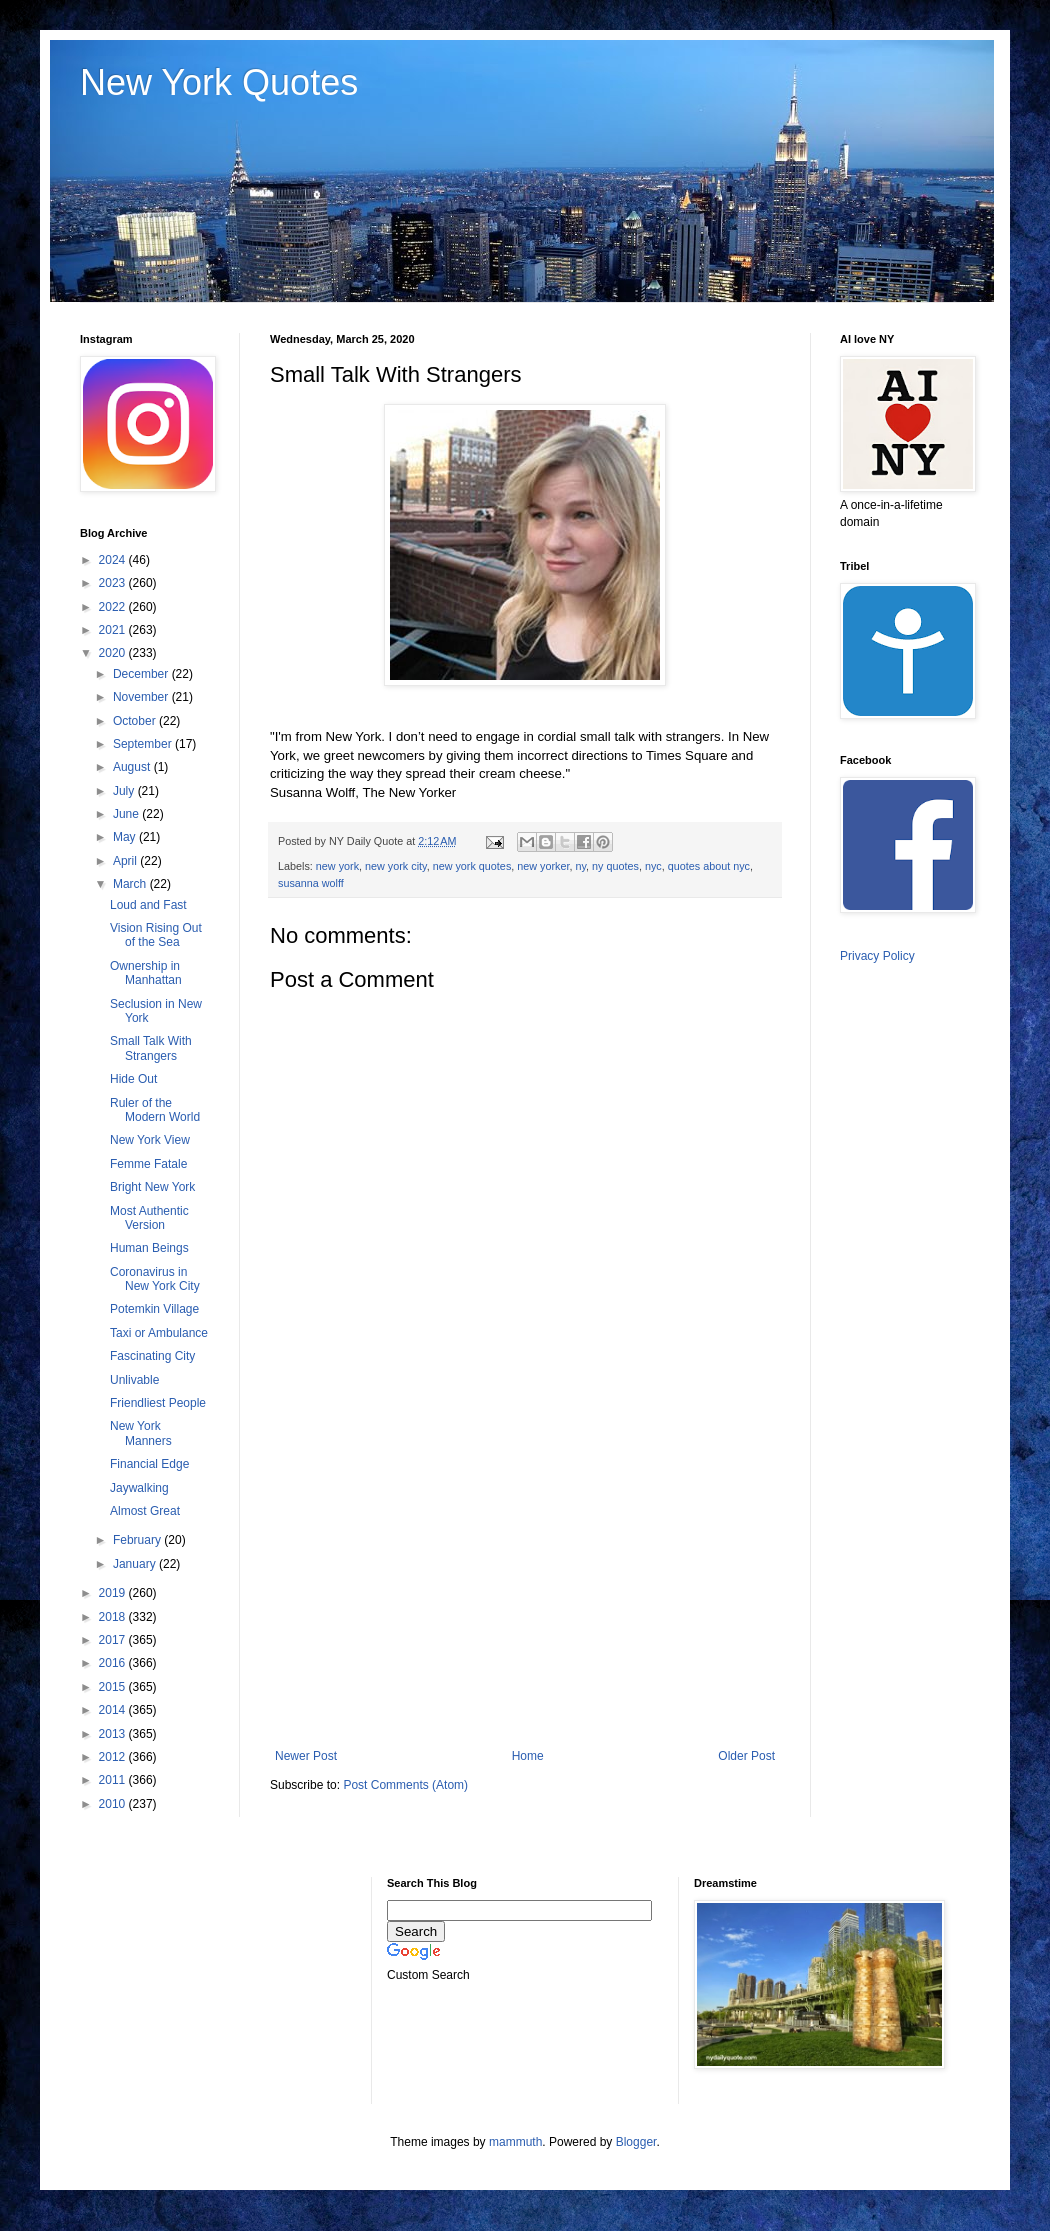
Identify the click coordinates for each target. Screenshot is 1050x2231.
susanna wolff (311, 883)
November (142, 697)
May (126, 837)
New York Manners (141, 1433)
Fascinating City (152, 1356)
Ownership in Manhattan (146, 973)
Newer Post (306, 1756)
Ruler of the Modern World (155, 1110)
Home (528, 1756)
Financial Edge (149, 1464)
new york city (396, 866)
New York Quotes (219, 82)
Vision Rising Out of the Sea (156, 935)
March (131, 884)
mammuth (515, 2142)
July (125, 791)
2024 (114, 560)
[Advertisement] (525, 1584)
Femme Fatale (148, 1164)
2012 (114, 1757)
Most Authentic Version (149, 1218)
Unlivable (134, 1380)
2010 (114, 1804)
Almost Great (145, 1511)
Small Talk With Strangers (151, 1048)
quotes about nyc (709, 866)
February (138, 1540)
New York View (150, 1140)
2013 (114, 1734)
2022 (114, 607)
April (126, 861)
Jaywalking (139, 1488)
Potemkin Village (154, 1309)
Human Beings (149, 1248)
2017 (114, 1640)
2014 (114, 1710)
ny (581, 866)
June (127, 814)
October (136, 721)
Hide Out (133, 1079)
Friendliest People (158, 1403)
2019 (114, 1593)
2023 (114, 583)
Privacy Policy (877, 956)
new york (337, 866)
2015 (114, 1687)
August (133, 767)
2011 (114, 1780)
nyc (653, 866)
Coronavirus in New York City (155, 1279)
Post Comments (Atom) (405, 1785)
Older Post (746, 1756)
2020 (114, 653)
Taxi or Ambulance (159, 1333)
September (144, 744)
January (136, 1564)
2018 (114, 1617)
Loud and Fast (148, 905)
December (142, 674)
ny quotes (615, 866)
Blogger (636, 2142)
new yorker (543, 866)
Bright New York (152, 1187)
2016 (114, 1663)
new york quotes (472, 866)
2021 (114, 630)
